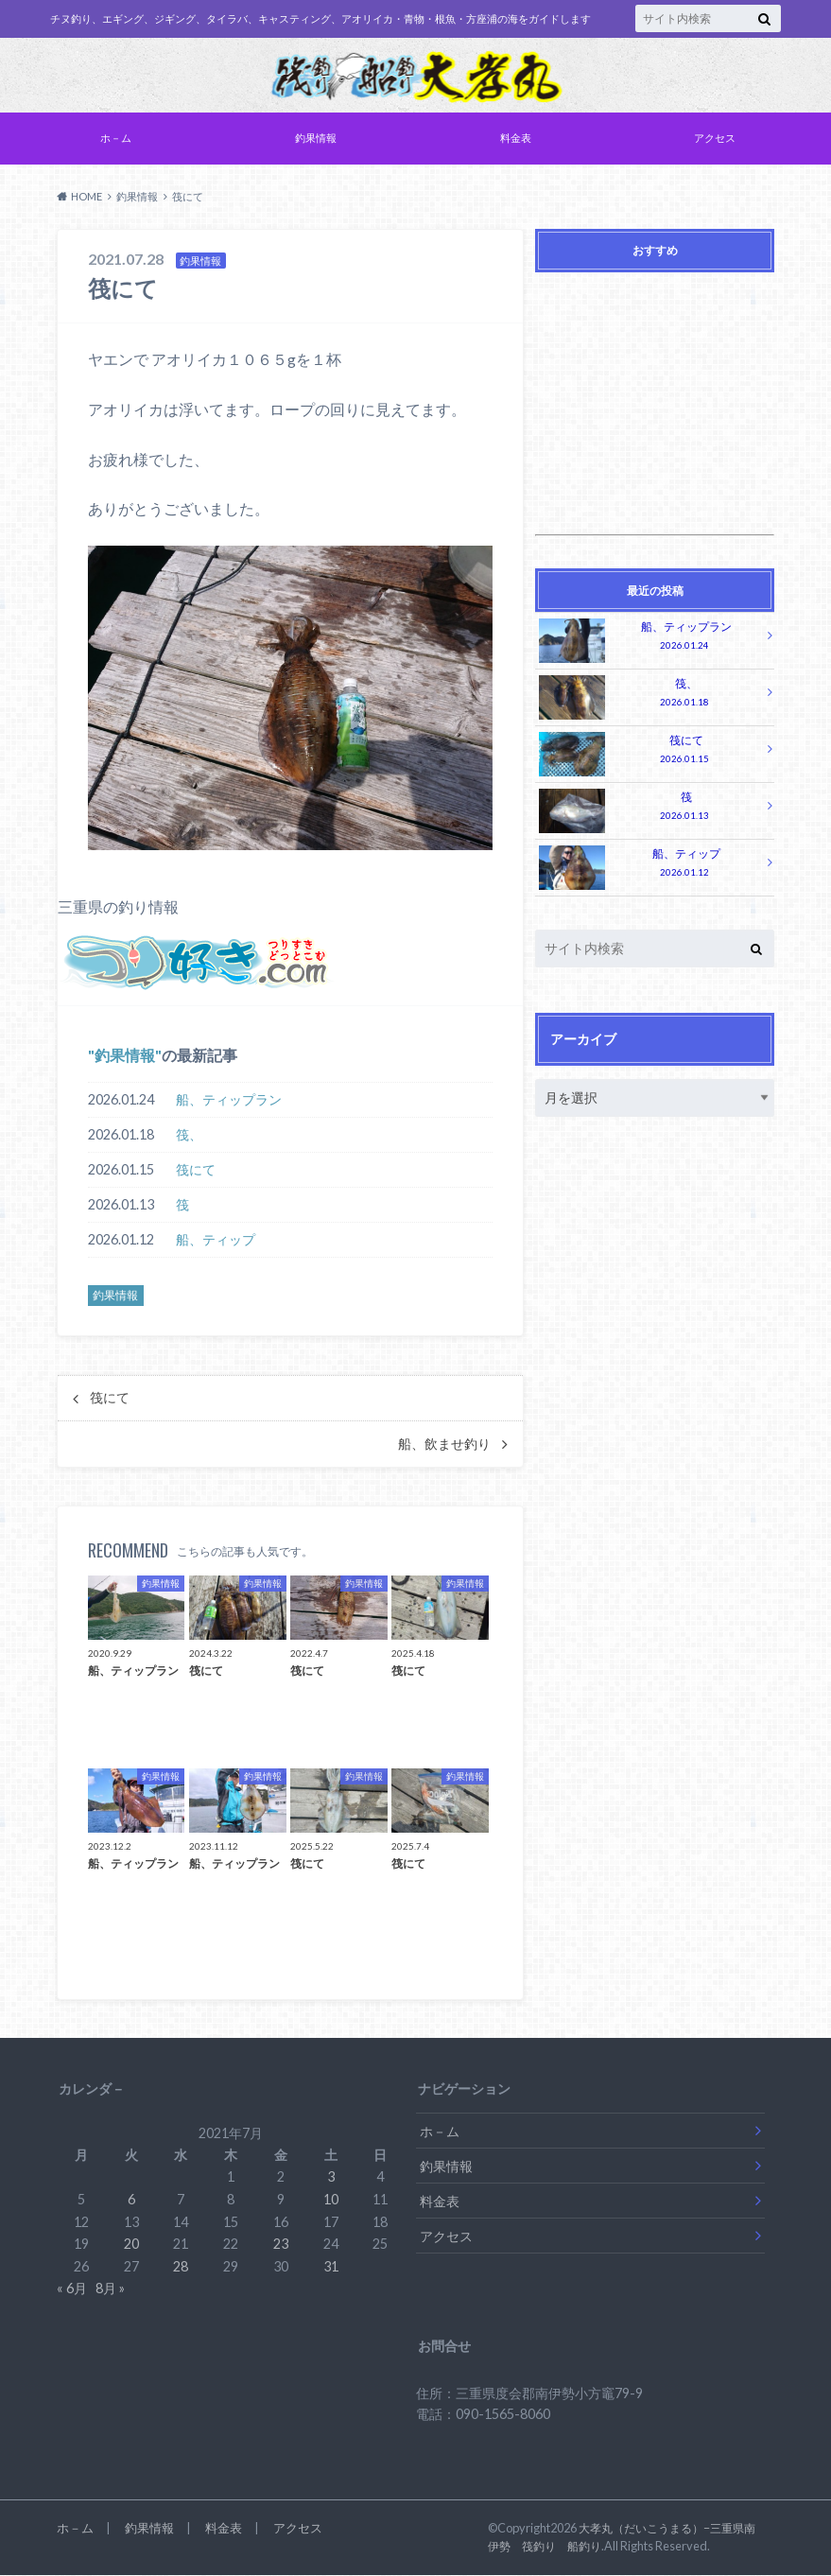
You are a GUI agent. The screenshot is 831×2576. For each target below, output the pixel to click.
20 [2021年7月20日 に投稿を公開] (131, 2245)
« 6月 (72, 2289)
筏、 (189, 1136)
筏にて (196, 1171)
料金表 (515, 139)
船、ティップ (215, 1241)
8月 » (110, 2289)
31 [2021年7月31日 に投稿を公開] (330, 2268)
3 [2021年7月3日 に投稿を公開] (331, 2178)
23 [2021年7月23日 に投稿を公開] (280, 2245)
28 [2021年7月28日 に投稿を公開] (180, 2268)
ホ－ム (115, 139)
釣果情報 (316, 139)
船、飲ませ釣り (444, 1445)
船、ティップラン (229, 1101)
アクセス (715, 139)
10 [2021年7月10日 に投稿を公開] (330, 2201)
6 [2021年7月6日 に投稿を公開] (131, 2201)
